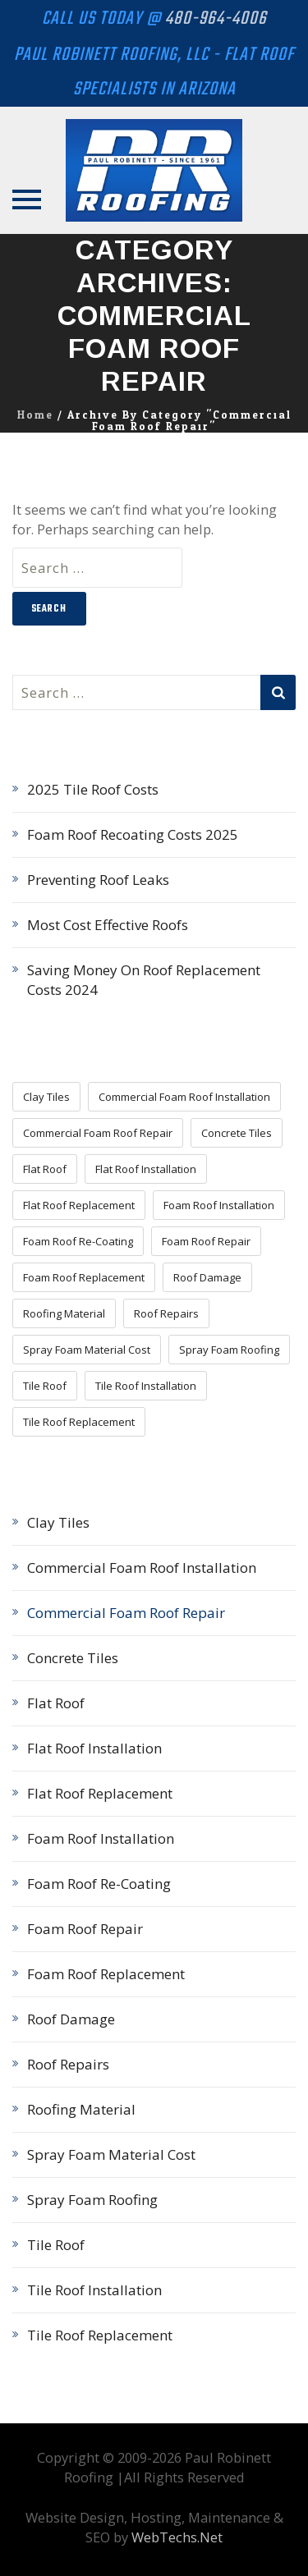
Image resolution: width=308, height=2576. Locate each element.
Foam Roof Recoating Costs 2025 (132, 834)
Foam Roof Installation (100, 1838)
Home (35, 415)
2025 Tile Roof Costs (93, 789)
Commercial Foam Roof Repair (126, 1612)
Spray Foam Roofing (92, 2199)
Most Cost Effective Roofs (107, 924)
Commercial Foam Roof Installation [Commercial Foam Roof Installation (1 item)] (184, 1096)
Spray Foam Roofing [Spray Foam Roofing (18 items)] (229, 1349)
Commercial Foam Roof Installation (141, 1567)
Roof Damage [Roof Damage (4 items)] (207, 1277)
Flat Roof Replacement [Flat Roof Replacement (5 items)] (79, 1205)
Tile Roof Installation (94, 2289)
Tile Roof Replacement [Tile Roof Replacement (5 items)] (79, 1421)
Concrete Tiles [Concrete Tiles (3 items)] (236, 1132)
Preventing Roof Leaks (98, 879)
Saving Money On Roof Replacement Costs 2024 (143, 979)
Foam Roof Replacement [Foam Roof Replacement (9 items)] (84, 1277)
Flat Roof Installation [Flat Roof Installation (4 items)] (145, 1169)
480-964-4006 (216, 19)
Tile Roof (56, 2244)
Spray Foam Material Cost (111, 2154)
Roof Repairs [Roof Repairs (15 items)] (166, 1313)
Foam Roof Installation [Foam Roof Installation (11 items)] (218, 1205)
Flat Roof (56, 1703)
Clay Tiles (58, 1522)
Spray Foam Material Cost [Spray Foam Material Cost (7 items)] (86, 1349)
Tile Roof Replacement (99, 2335)
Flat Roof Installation (94, 1748)
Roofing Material (81, 2109)
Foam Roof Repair (85, 1928)
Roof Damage (71, 2019)
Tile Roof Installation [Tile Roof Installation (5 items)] (145, 1385)
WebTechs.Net (177, 2537)
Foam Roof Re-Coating (99, 1883)
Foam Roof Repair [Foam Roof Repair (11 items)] (206, 1241)
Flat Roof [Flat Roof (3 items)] (45, 1169)
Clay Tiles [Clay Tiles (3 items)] (46, 1096)
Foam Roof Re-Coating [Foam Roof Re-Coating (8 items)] (78, 1241)
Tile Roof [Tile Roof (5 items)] (45, 1385)
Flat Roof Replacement (99, 1793)
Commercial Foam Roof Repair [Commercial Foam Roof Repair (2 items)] (97, 1132)
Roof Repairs (68, 2064)
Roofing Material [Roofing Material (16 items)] (64, 1313)
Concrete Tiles (72, 1657)
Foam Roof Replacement (106, 1973)
